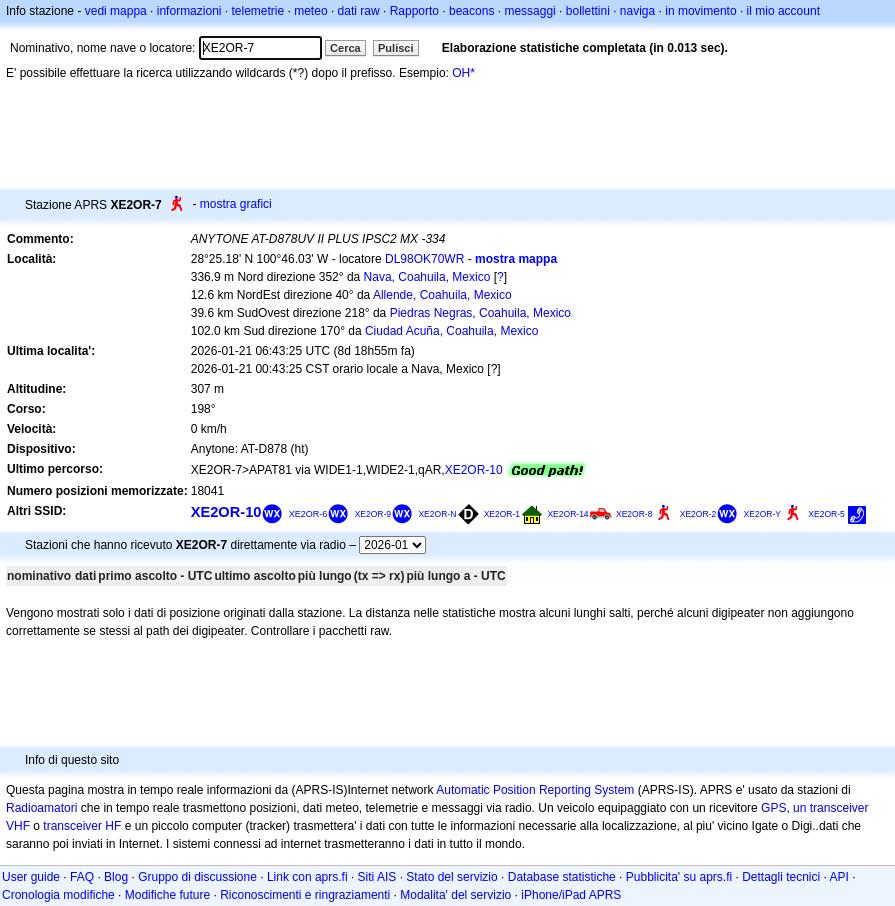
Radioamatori (41, 808)
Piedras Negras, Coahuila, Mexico (480, 313)
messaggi (529, 11)
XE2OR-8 (634, 514)
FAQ (82, 877)
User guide (31, 877)
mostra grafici (236, 204)
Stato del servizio (451, 877)
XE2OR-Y (762, 514)
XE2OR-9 (373, 514)
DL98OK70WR (424, 259)
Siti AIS (377, 877)
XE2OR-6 (308, 514)
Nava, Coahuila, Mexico (427, 277)
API (839, 877)
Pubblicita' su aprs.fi (679, 877)
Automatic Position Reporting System (535, 790)
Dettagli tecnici (781, 877)
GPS (773, 808)
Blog (116, 877)
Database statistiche (562, 877)
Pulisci (395, 48)
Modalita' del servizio (455, 895)
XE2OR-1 (502, 514)
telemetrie (258, 11)
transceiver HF (82, 826)
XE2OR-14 (567, 514)
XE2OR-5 (826, 514)
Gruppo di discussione (197, 877)
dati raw (359, 11)
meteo (310, 11)
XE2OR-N (437, 514)
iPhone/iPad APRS (571, 895)
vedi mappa (116, 11)
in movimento (700, 11)
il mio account (783, 11)
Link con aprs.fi (307, 877)
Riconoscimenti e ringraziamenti (305, 895)
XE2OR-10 (474, 470)
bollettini (588, 11)
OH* (463, 73)
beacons (471, 11)
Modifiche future (167, 895)
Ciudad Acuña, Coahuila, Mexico (451, 331)
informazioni (189, 11)
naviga (637, 11)
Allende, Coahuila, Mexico (442, 295)
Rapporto (414, 11)
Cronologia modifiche (58, 895)
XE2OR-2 (698, 514)
